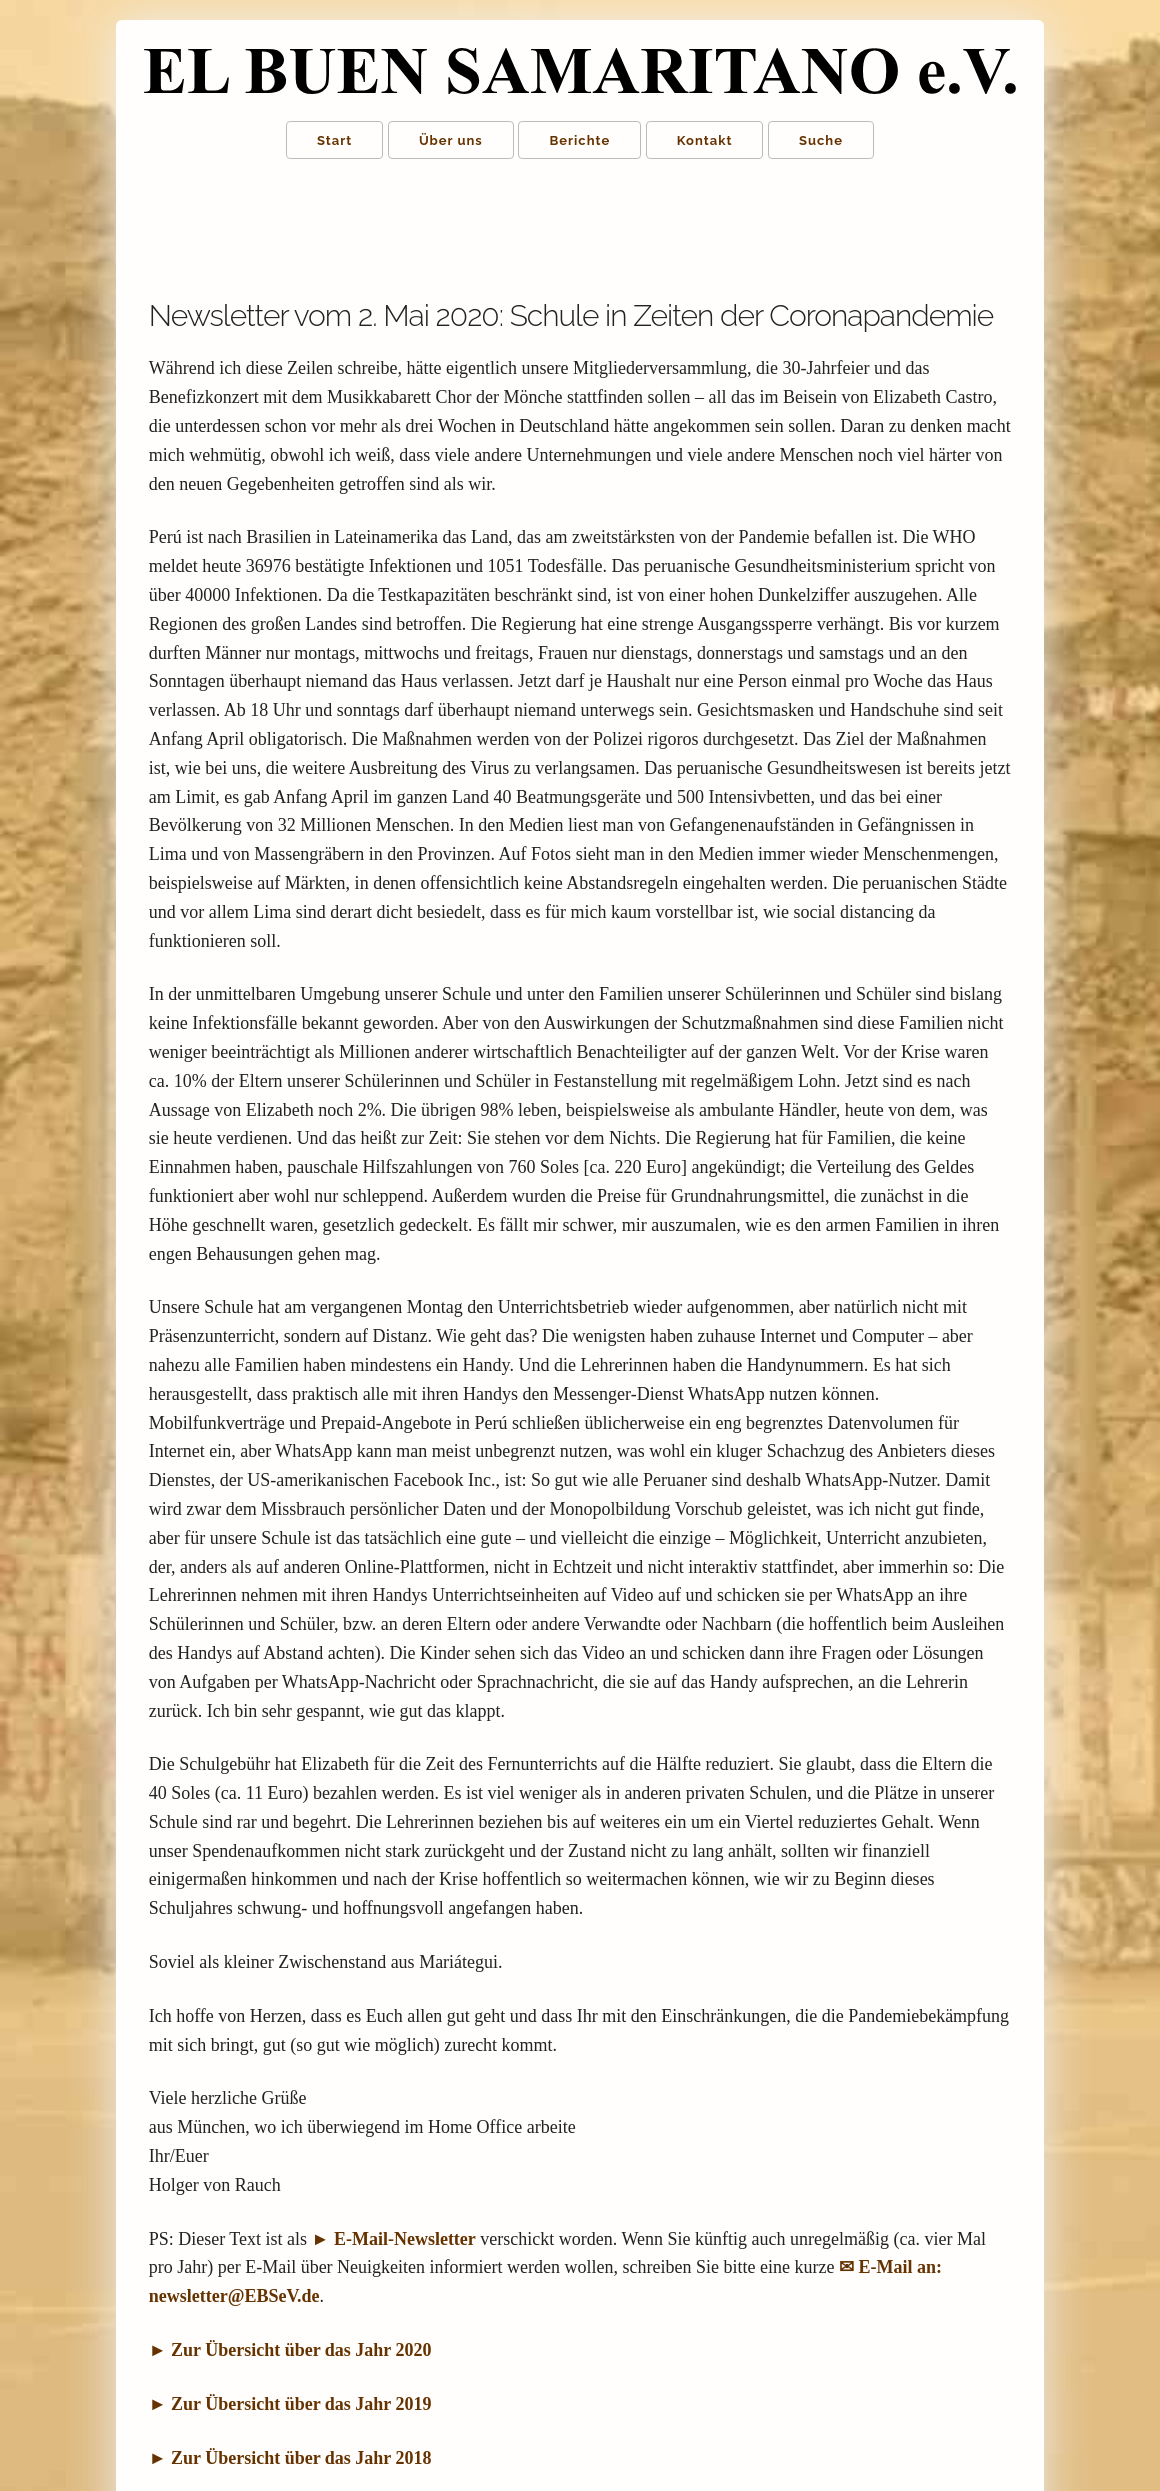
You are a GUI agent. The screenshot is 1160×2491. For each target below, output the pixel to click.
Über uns (451, 140)
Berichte (579, 140)
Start (334, 140)
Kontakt (705, 140)
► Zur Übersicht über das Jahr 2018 (290, 2458)
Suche (821, 140)
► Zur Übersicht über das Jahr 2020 (290, 2350)
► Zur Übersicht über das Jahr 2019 (290, 2404)
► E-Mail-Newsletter (394, 2239)
